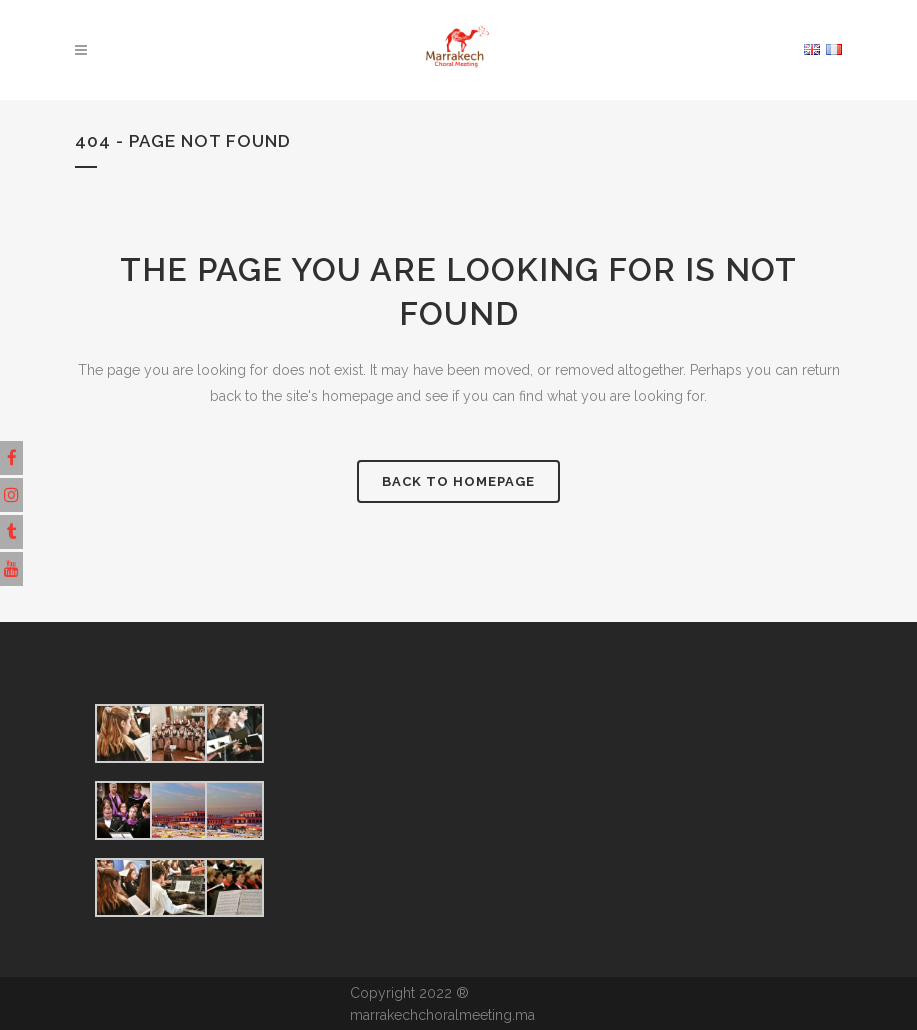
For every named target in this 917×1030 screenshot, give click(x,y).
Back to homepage (458, 481)
